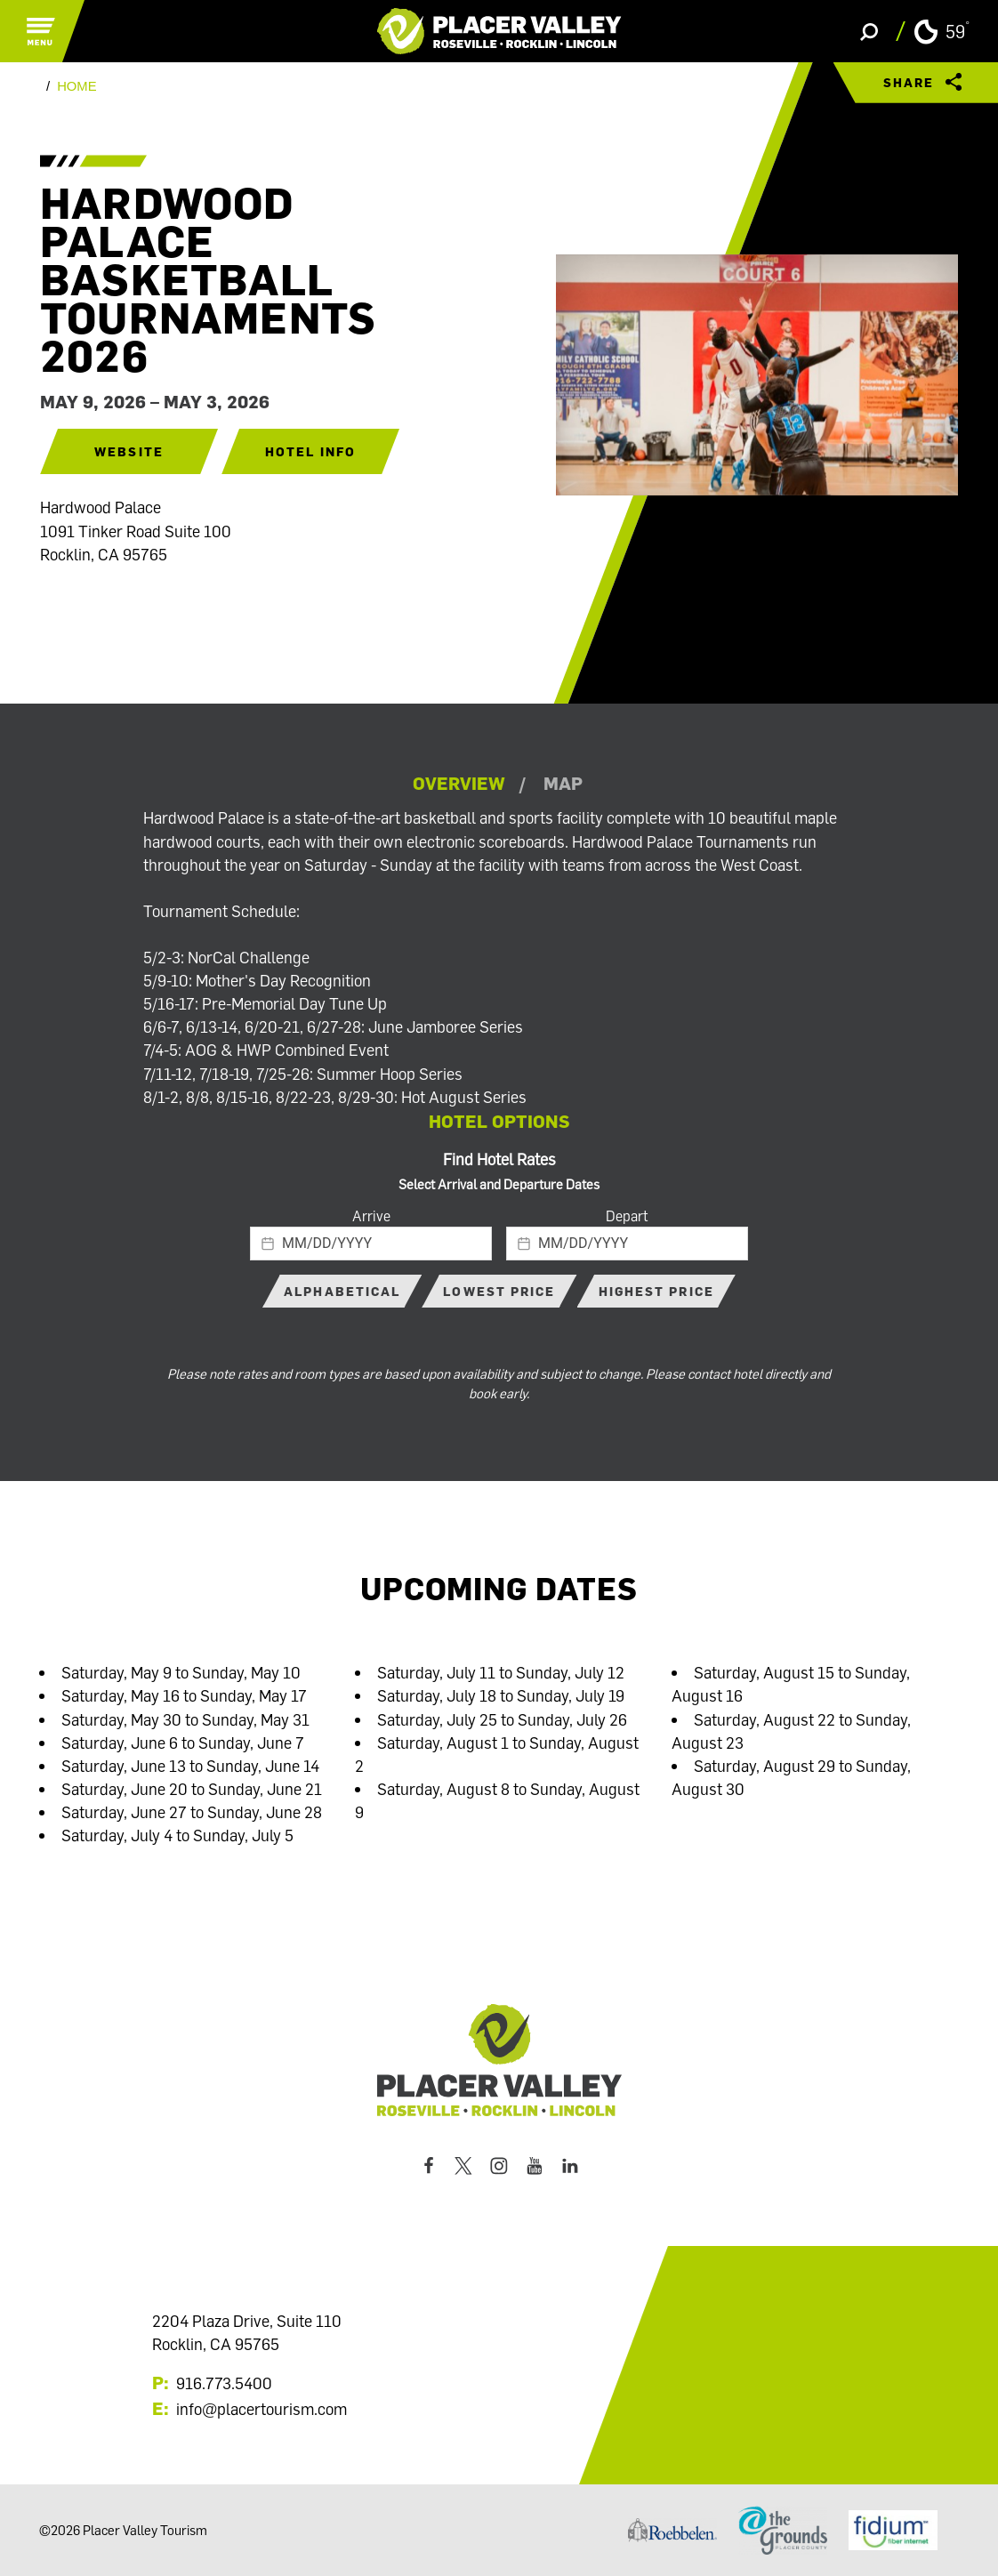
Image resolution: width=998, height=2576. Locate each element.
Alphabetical (342, 1291)
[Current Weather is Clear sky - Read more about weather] (941, 31)
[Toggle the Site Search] (869, 31)
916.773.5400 (224, 2383)
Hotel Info (310, 451)
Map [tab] (563, 782)
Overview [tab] (459, 782)
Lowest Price (499, 1291)
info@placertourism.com (261, 2409)
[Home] (499, 31)
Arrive (371, 1216)
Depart (627, 1216)
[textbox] (371, 1243)
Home (76, 86)
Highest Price (656, 1291)
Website (129, 451)
